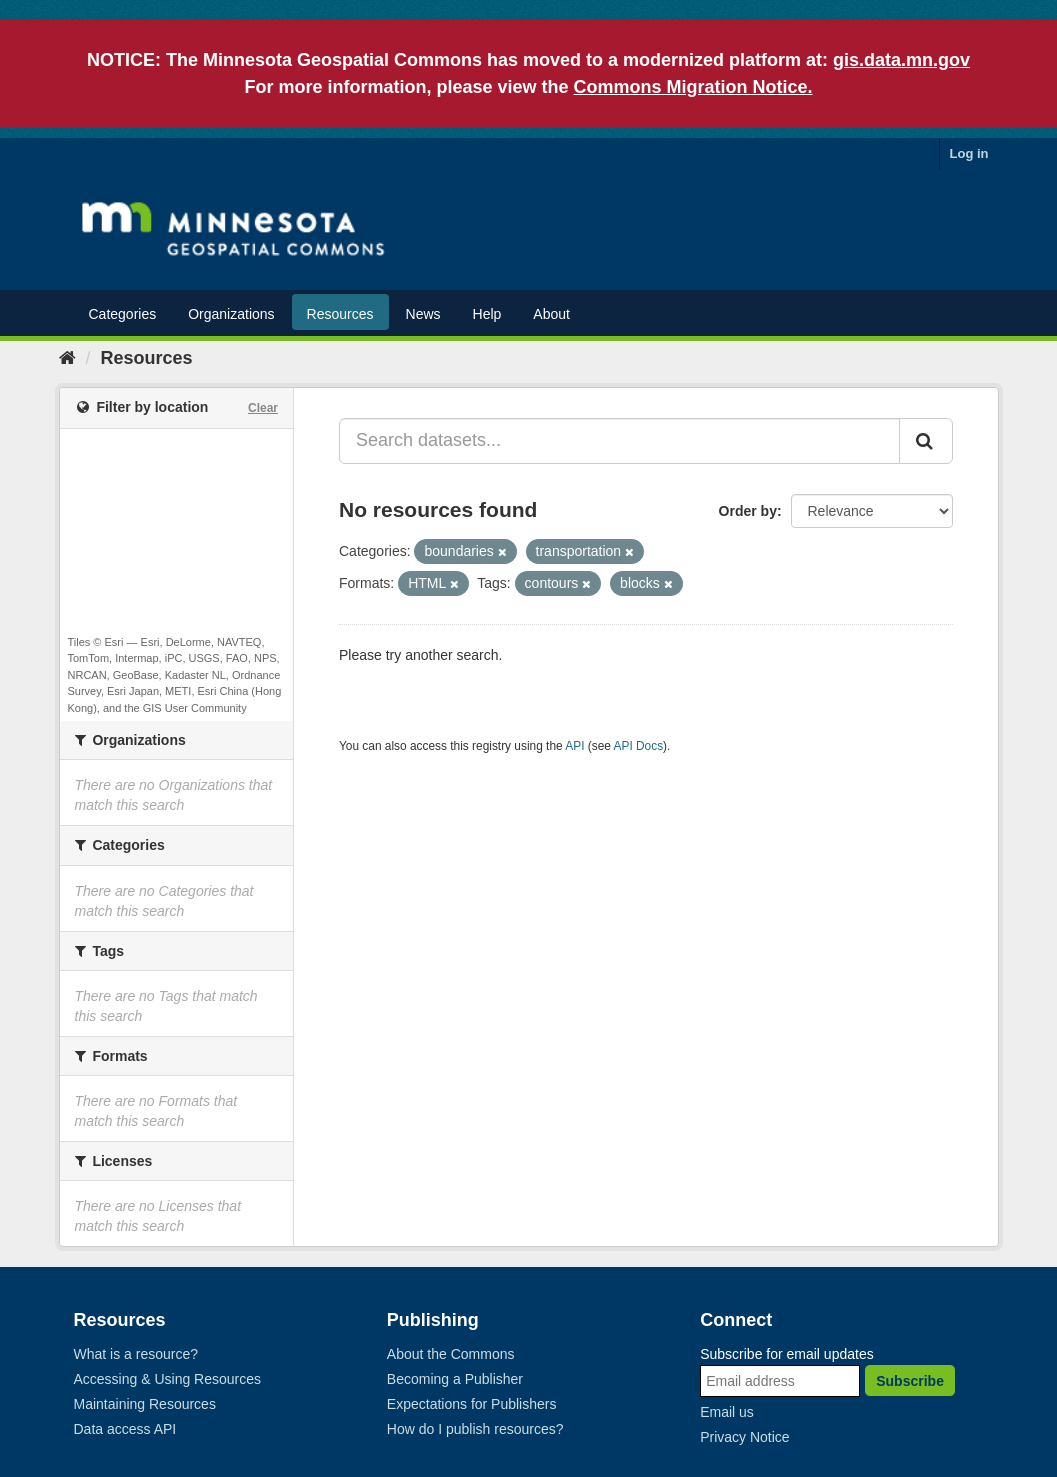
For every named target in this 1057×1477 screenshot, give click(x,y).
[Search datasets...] (619, 441)
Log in (969, 153)
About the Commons (451, 1354)
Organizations (231, 314)
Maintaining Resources (145, 1404)
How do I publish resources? (475, 1429)
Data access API (125, 1429)
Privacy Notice (744, 1437)
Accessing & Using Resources (168, 1379)
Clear (263, 408)
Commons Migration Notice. (693, 87)
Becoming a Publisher (455, 1379)
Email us (727, 1412)
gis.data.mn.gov (901, 60)
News (423, 314)
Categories (123, 314)
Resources (340, 314)
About (551, 314)
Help (487, 314)
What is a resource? (136, 1354)
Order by (748, 511)
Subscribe (910, 1381)
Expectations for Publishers (472, 1404)
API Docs (639, 746)
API (574, 746)
